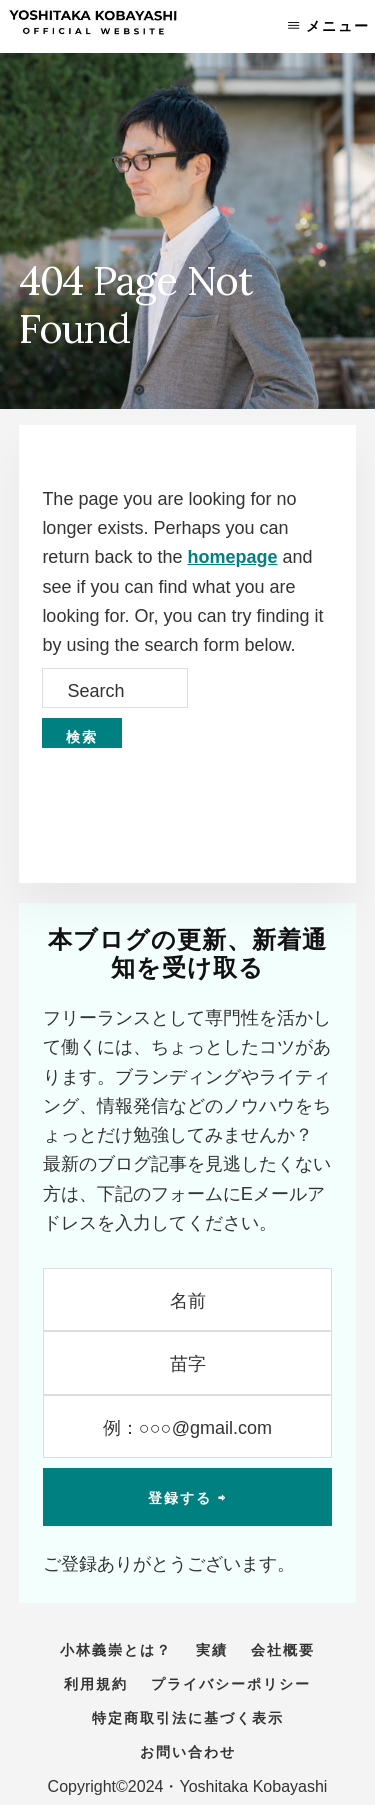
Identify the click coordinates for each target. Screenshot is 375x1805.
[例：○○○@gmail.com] (188, 1426)
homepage (232, 557)
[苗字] (188, 1362)
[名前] (188, 1299)
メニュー (338, 26)
